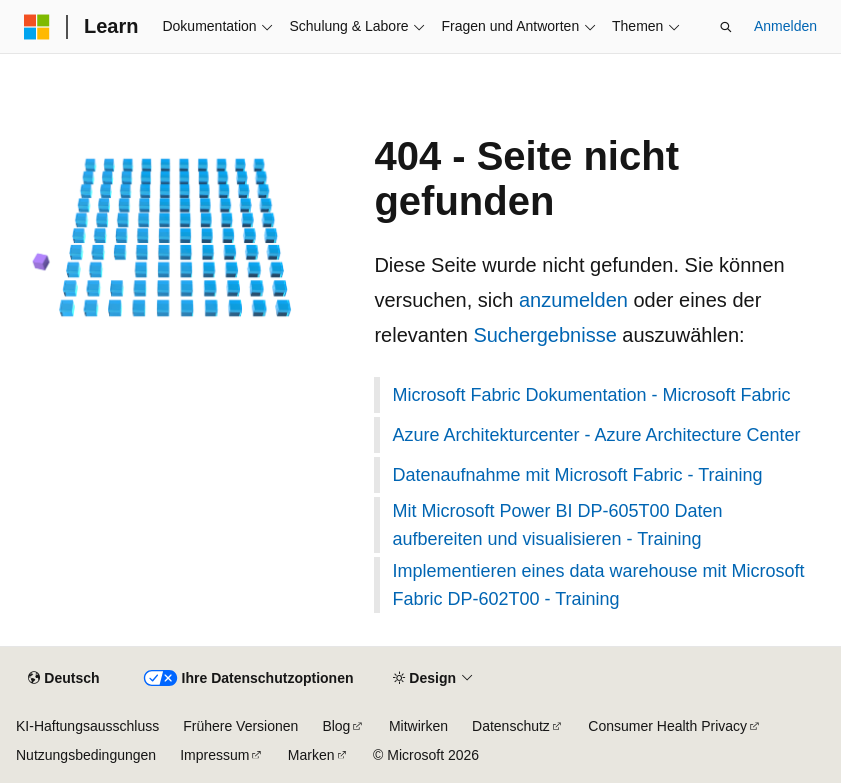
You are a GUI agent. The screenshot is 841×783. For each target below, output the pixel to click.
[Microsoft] (37, 27)
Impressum (214, 755)
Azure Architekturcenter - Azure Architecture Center (596, 435)
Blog (336, 726)
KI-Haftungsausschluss (87, 726)
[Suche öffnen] (726, 27)
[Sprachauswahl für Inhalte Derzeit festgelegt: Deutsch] (63, 679)
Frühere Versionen (240, 726)
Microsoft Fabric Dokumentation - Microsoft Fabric (591, 395)
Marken (311, 755)
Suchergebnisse (544, 335)
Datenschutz (511, 726)
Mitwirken (418, 726)
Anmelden (785, 26)
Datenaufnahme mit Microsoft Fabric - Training (577, 475)
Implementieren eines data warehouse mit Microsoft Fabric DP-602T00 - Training (598, 585)
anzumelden (573, 300)
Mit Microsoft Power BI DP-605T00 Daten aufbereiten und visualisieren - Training (557, 525)
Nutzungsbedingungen (86, 755)
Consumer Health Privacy (667, 726)
